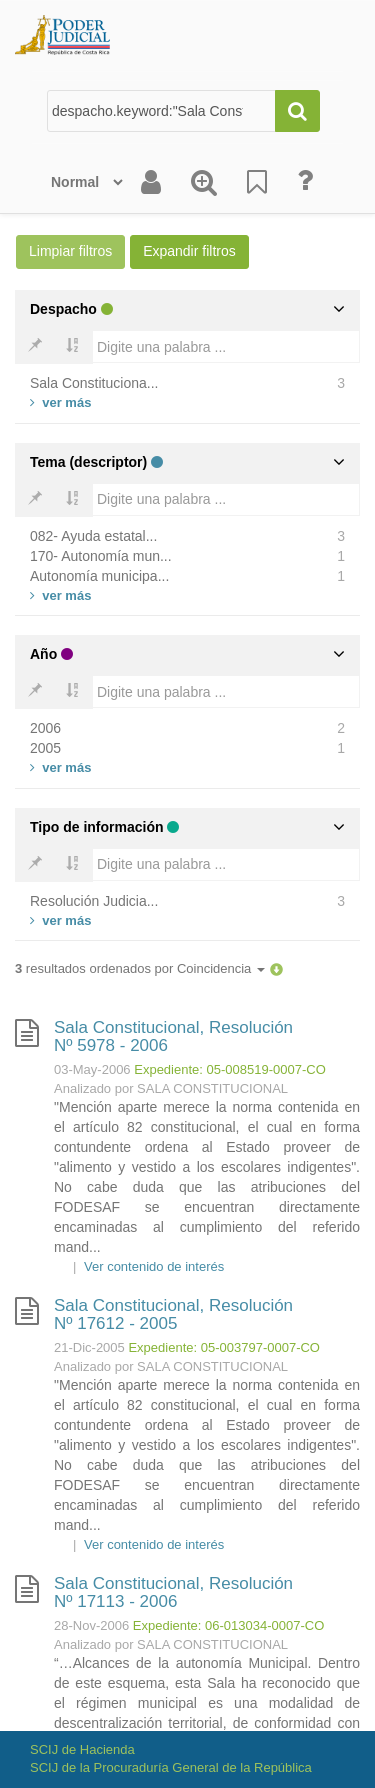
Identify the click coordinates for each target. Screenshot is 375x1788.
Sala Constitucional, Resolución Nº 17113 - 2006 (173, 1593)
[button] (276, 968)
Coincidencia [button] (221, 968)
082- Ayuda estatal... (93, 536)
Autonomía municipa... (99, 576)
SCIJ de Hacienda (82, 1749)
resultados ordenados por (140, 968)
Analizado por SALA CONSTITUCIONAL (171, 1088)
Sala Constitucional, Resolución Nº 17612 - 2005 (173, 1315)
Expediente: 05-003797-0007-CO (224, 1347)
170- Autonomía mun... (101, 556)
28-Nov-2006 (91, 1625)
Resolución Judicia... (94, 901)
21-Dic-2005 (89, 1347)
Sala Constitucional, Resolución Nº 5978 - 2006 (173, 1037)
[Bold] (35, 347)
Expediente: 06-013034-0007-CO (229, 1625)
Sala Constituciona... (94, 383)
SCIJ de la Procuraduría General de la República (171, 1767)
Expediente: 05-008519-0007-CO (230, 1069)
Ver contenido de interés (154, 1266)
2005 (45, 748)
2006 (45, 728)
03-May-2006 (92, 1069)
